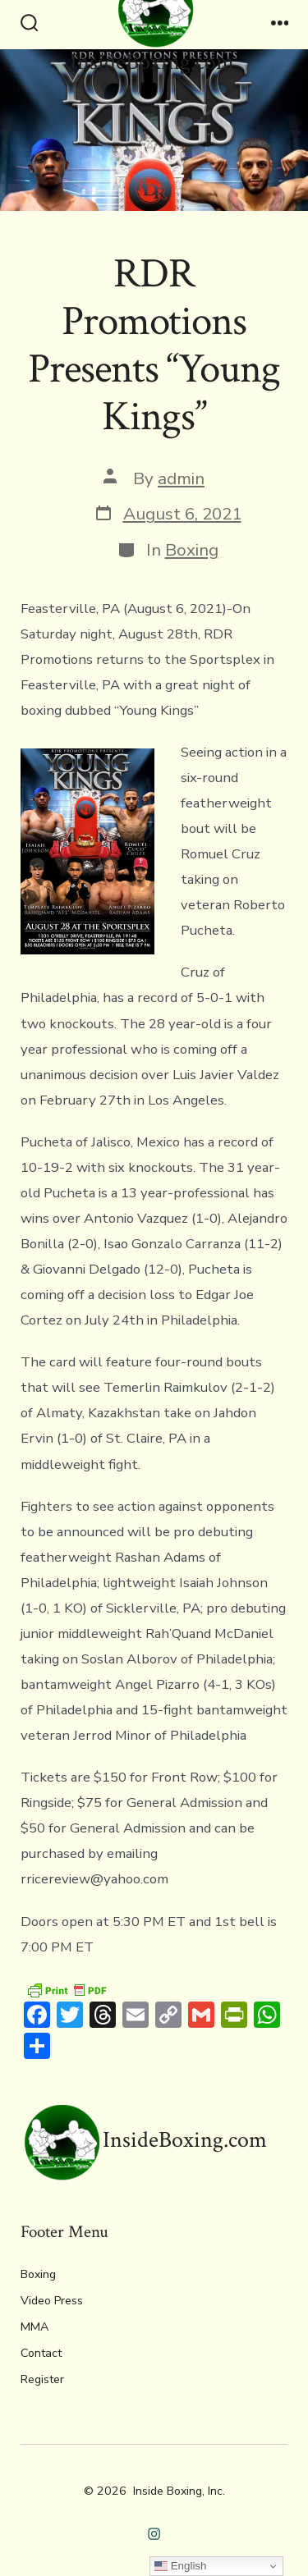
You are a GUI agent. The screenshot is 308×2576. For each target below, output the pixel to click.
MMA (34, 2327)
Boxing (191, 549)
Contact (41, 2353)
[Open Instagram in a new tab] (154, 2534)
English (180, 2566)
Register (42, 2379)
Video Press (52, 2300)
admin (181, 478)
